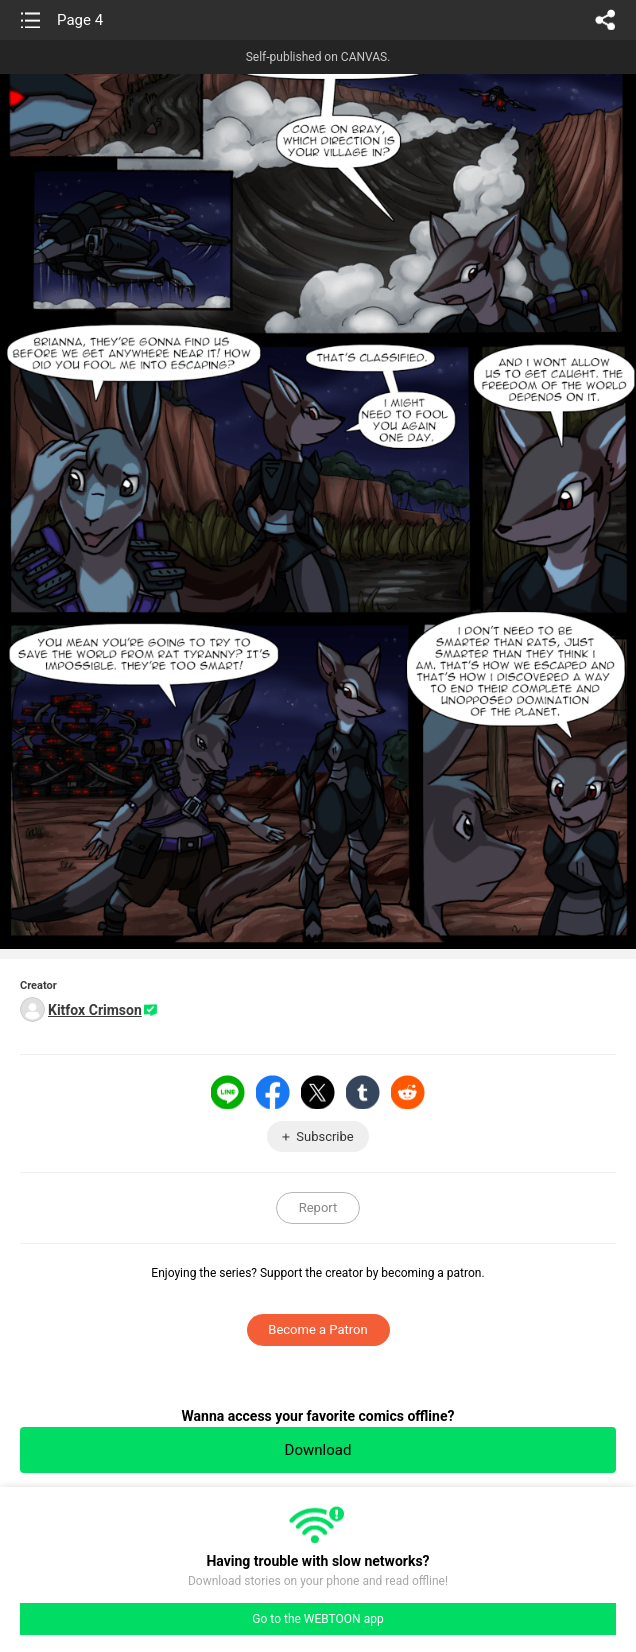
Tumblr (363, 1092)
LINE (228, 1092)
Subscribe (324, 1136)
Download (318, 1450)
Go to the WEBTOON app (317, 1619)
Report (318, 1207)
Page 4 (80, 20)
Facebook (273, 1092)
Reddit (408, 1092)
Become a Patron (317, 1329)
